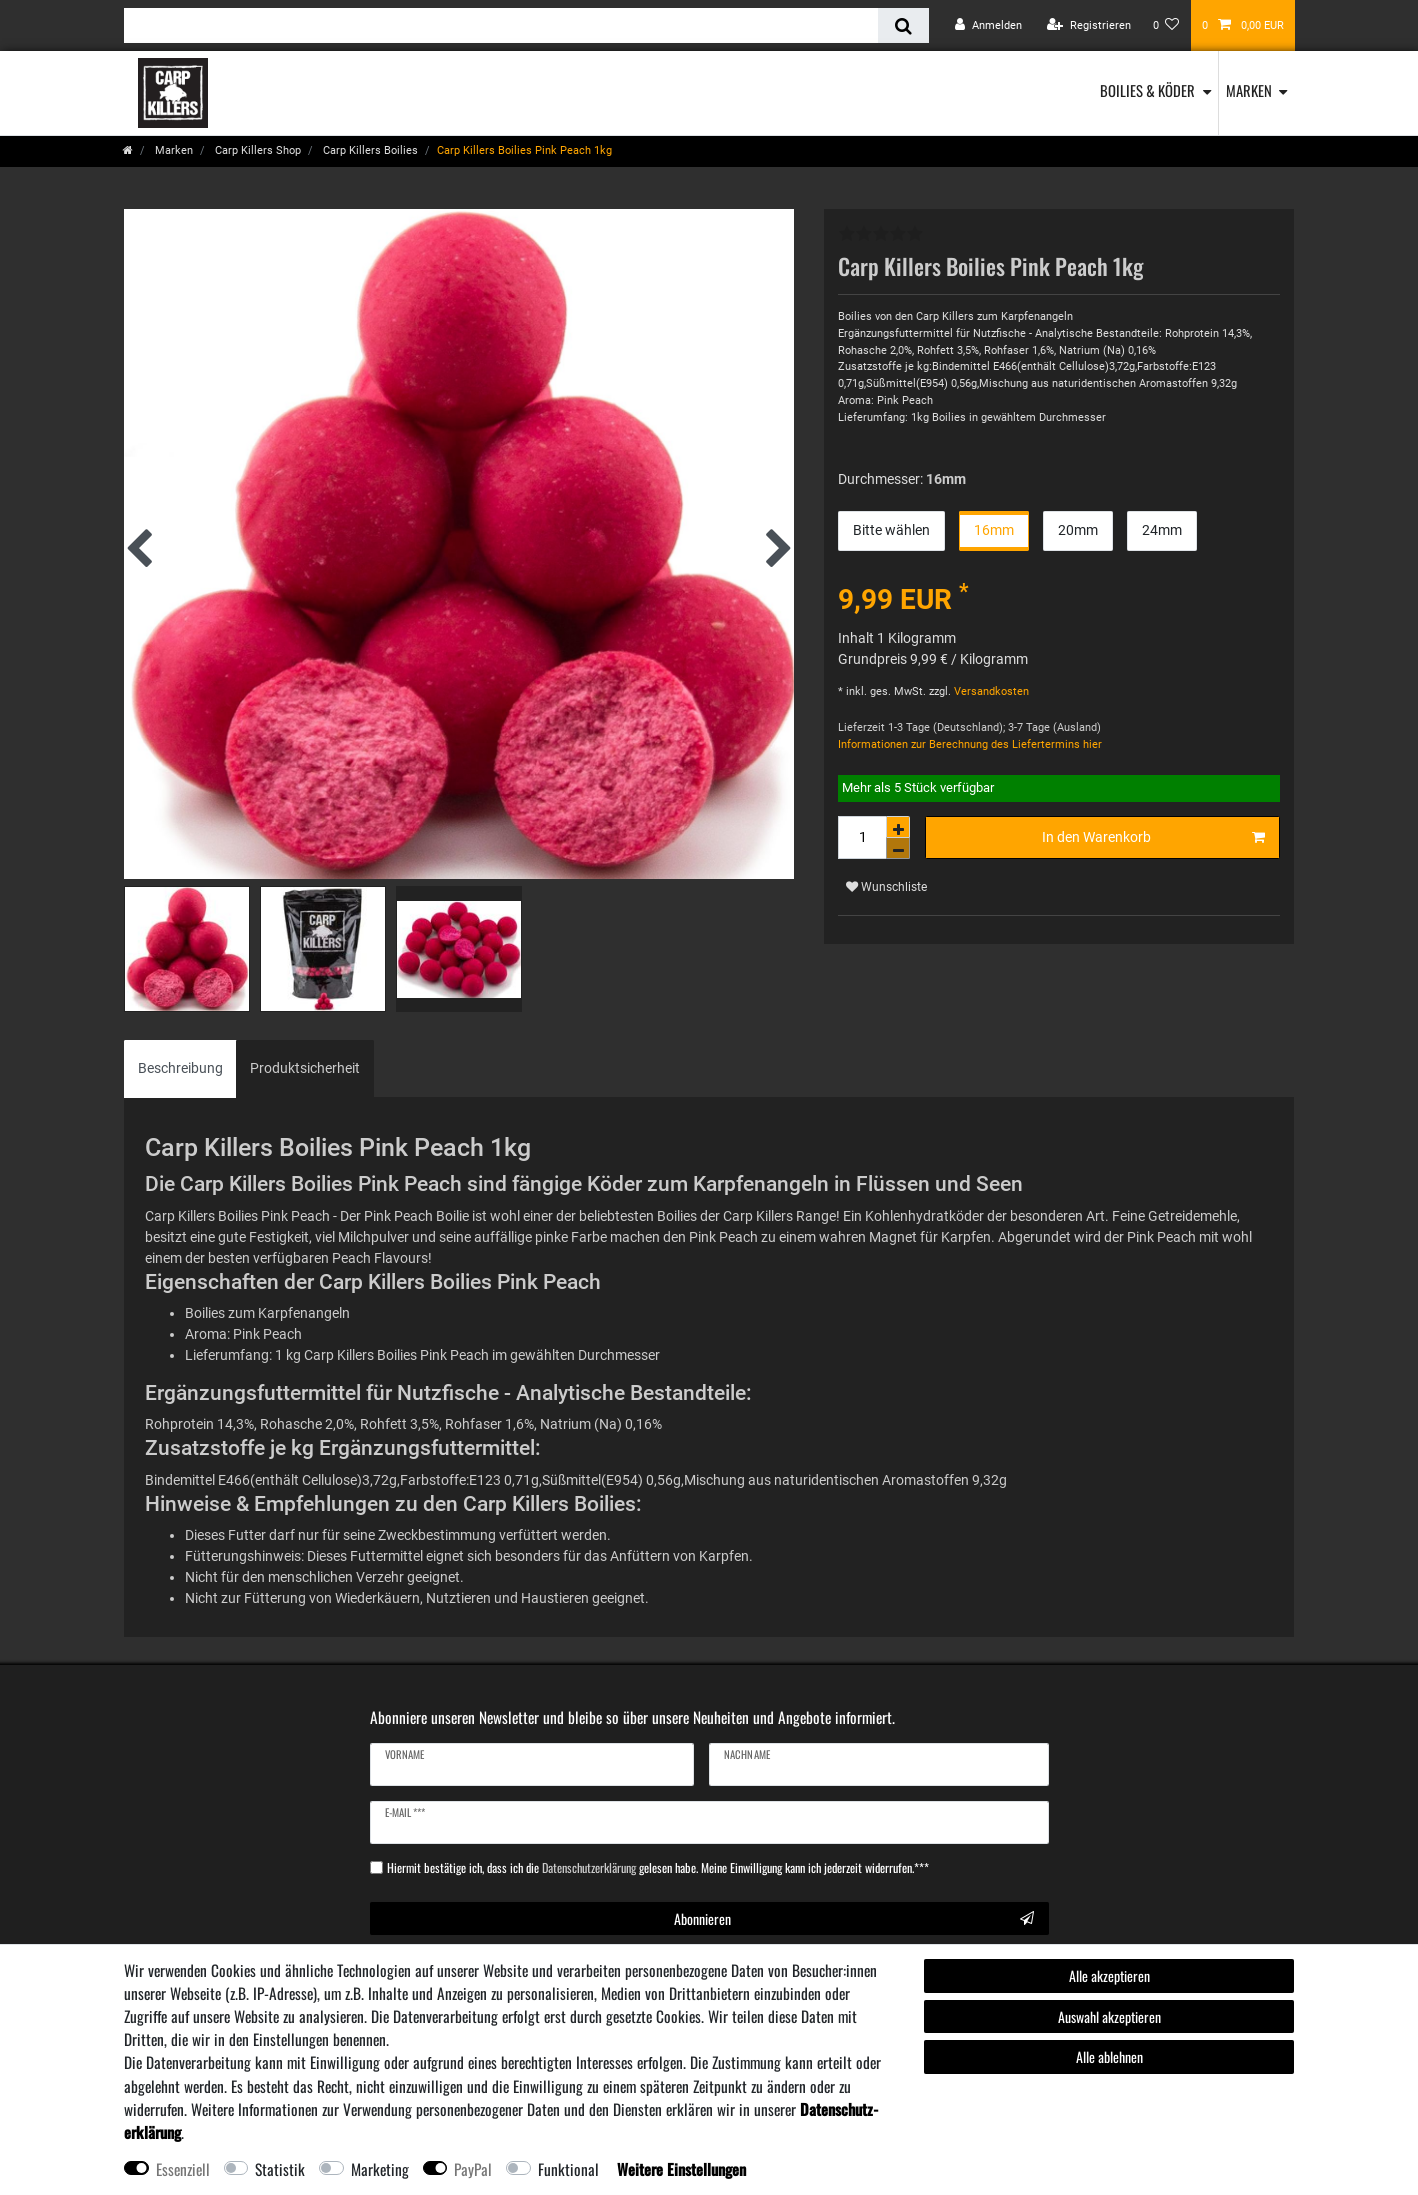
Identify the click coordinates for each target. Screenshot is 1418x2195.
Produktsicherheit (305, 1068)
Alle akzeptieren (1109, 1975)
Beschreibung (180, 1068)
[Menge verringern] (898, 848)
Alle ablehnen (1109, 2056)
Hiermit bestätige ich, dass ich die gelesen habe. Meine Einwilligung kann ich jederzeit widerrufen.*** (658, 1868)
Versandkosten (990, 691)
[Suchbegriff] (501, 25)
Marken (1249, 90)
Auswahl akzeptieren (1109, 2016)
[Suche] (903, 25)
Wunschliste (886, 887)
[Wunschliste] (1166, 25)
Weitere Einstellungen (681, 2169)
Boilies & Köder (1147, 90)
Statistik (280, 2169)
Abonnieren (854, 1918)
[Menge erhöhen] (898, 827)
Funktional (568, 2169)
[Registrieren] (1089, 25)
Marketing (380, 2169)
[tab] (180, 1068)
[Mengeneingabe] (862, 837)
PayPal (473, 2169)
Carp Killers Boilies (369, 150)
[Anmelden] (988, 25)
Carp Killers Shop (256, 150)
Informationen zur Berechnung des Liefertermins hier (970, 744)
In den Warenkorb (1154, 838)
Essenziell (183, 2169)
